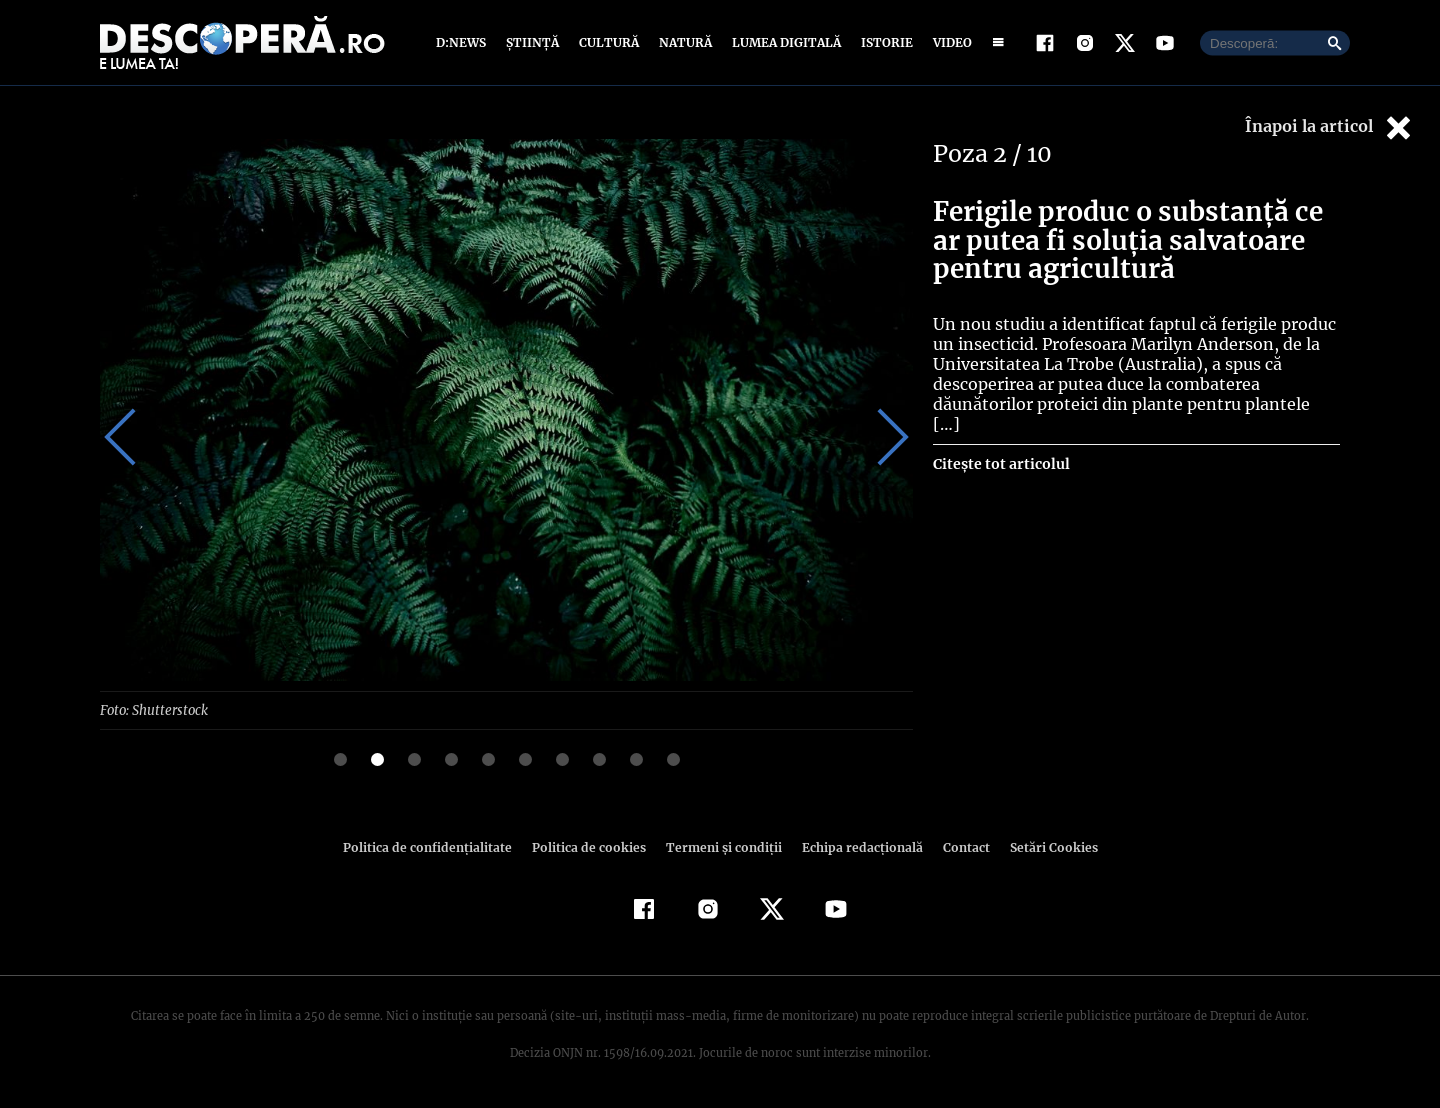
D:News (464, 42)
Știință (533, 42)
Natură (683, 42)
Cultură (608, 42)
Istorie (883, 42)
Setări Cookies (1043, 846)
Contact (958, 846)
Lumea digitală (783, 42)
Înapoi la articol (1330, 127)
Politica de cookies (591, 846)
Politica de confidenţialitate (436, 846)
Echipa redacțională (856, 846)
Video (948, 42)
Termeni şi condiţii (721, 846)
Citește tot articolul (1000, 444)
